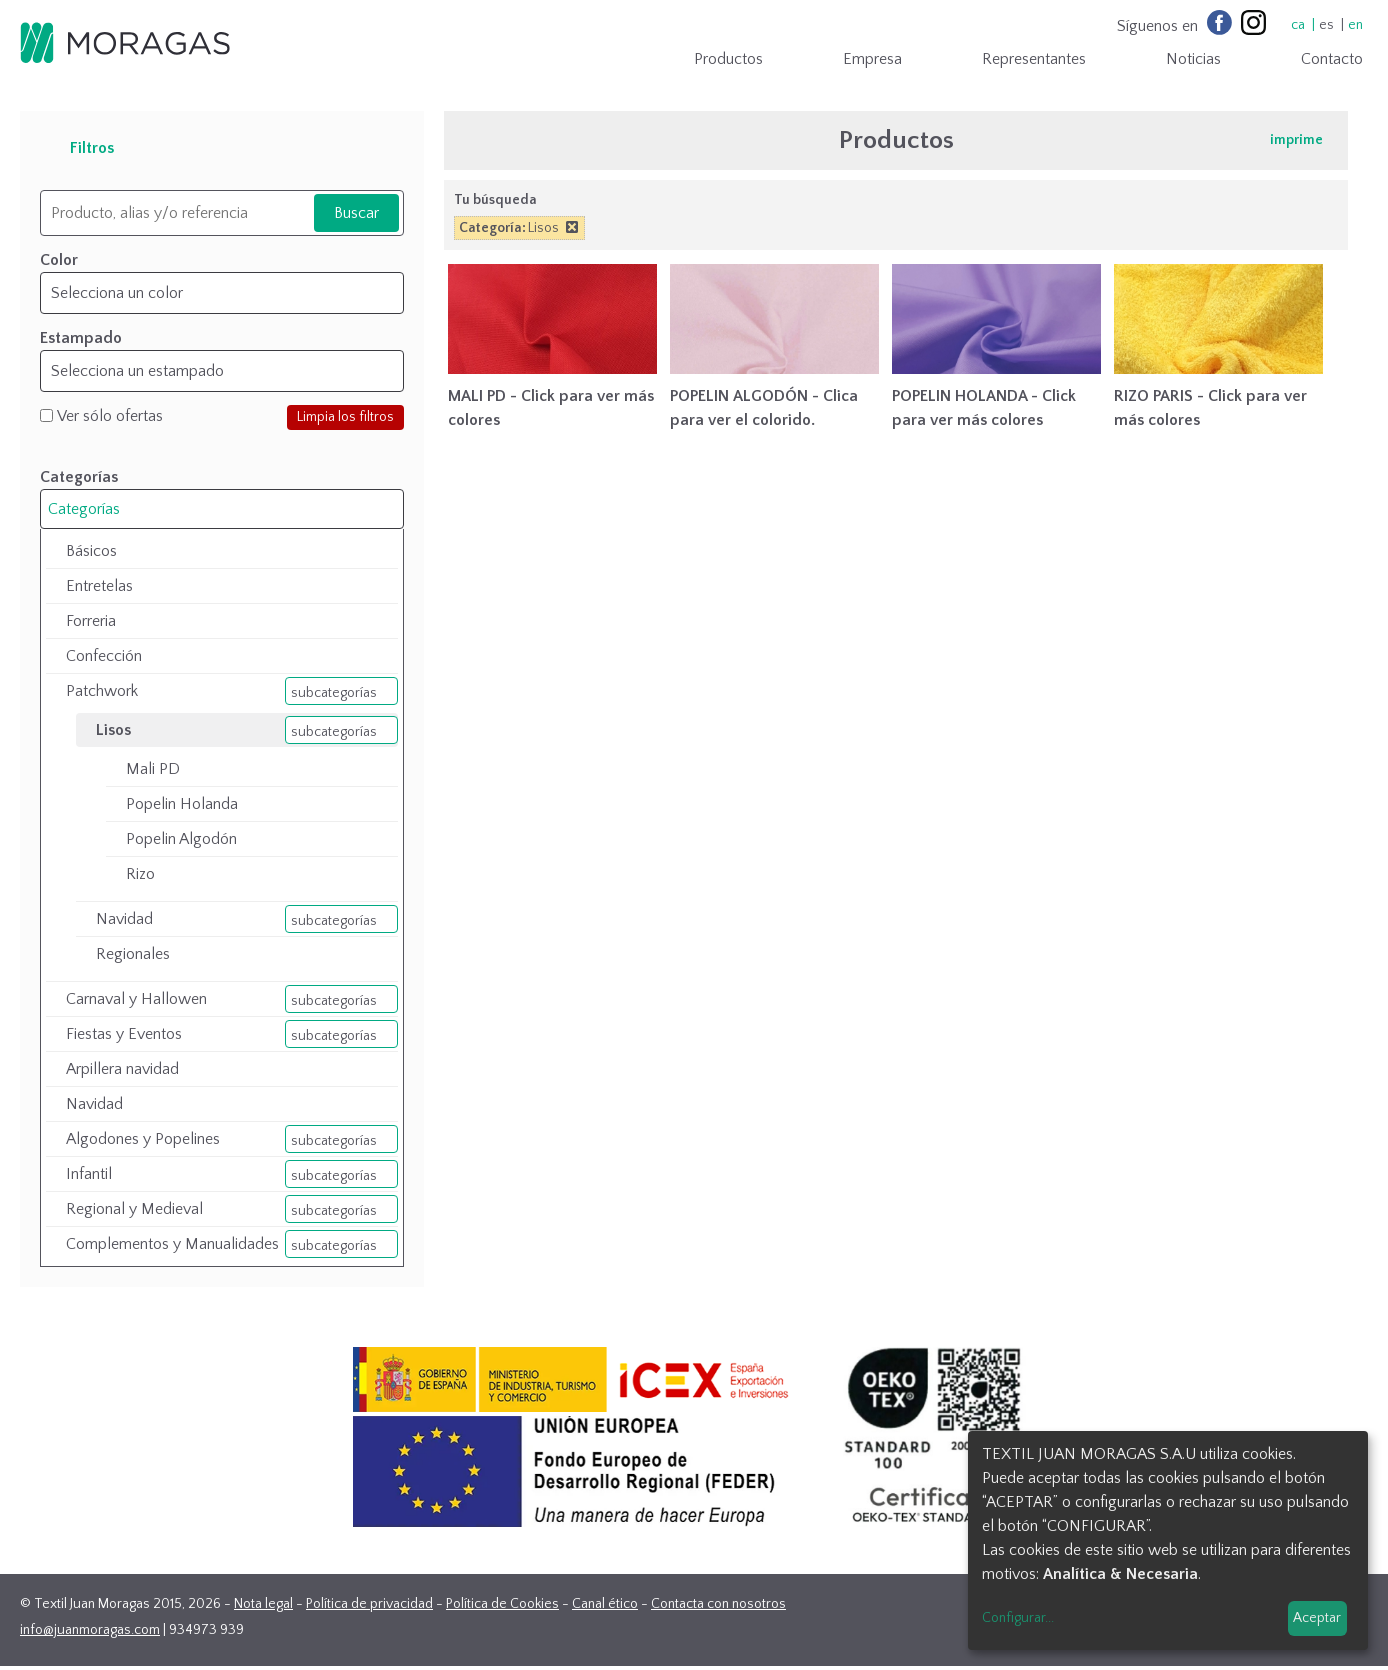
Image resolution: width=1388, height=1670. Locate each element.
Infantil (89, 1174)
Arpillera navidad (122, 1069)
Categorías (84, 509)
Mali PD (153, 769)
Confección (104, 656)
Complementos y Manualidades (172, 1244)
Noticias (1193, 59)
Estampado (81, 338)
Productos (728, 59)
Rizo (140, 874)
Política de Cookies (502, 1604)
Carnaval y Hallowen (136, 999)
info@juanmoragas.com (90, 1630)
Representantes (1034, 59)
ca (1298, 25)
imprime (1296, 140)
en (1355, 25)
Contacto (1332, 59)
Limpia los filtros (345, 417)
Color (59, 260)
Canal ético (605, 1604)
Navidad (124, 919)
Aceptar (1317, 1618)
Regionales (133, 954)
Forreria (91, 621)
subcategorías (334, 693)
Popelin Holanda (182, 804)
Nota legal (263, 1604)
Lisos (113, 730)
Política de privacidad (369, 1604)
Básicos (91, 551)
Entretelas (99, 586)
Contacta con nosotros (718, 1604)
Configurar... (1018, 1618)
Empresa (872, 59)
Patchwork (102, 691)
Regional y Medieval (134, 1209)
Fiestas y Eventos (124, 1034)
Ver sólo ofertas (110, 416)
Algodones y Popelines (143, 1139)
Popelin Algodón (181, 839)
